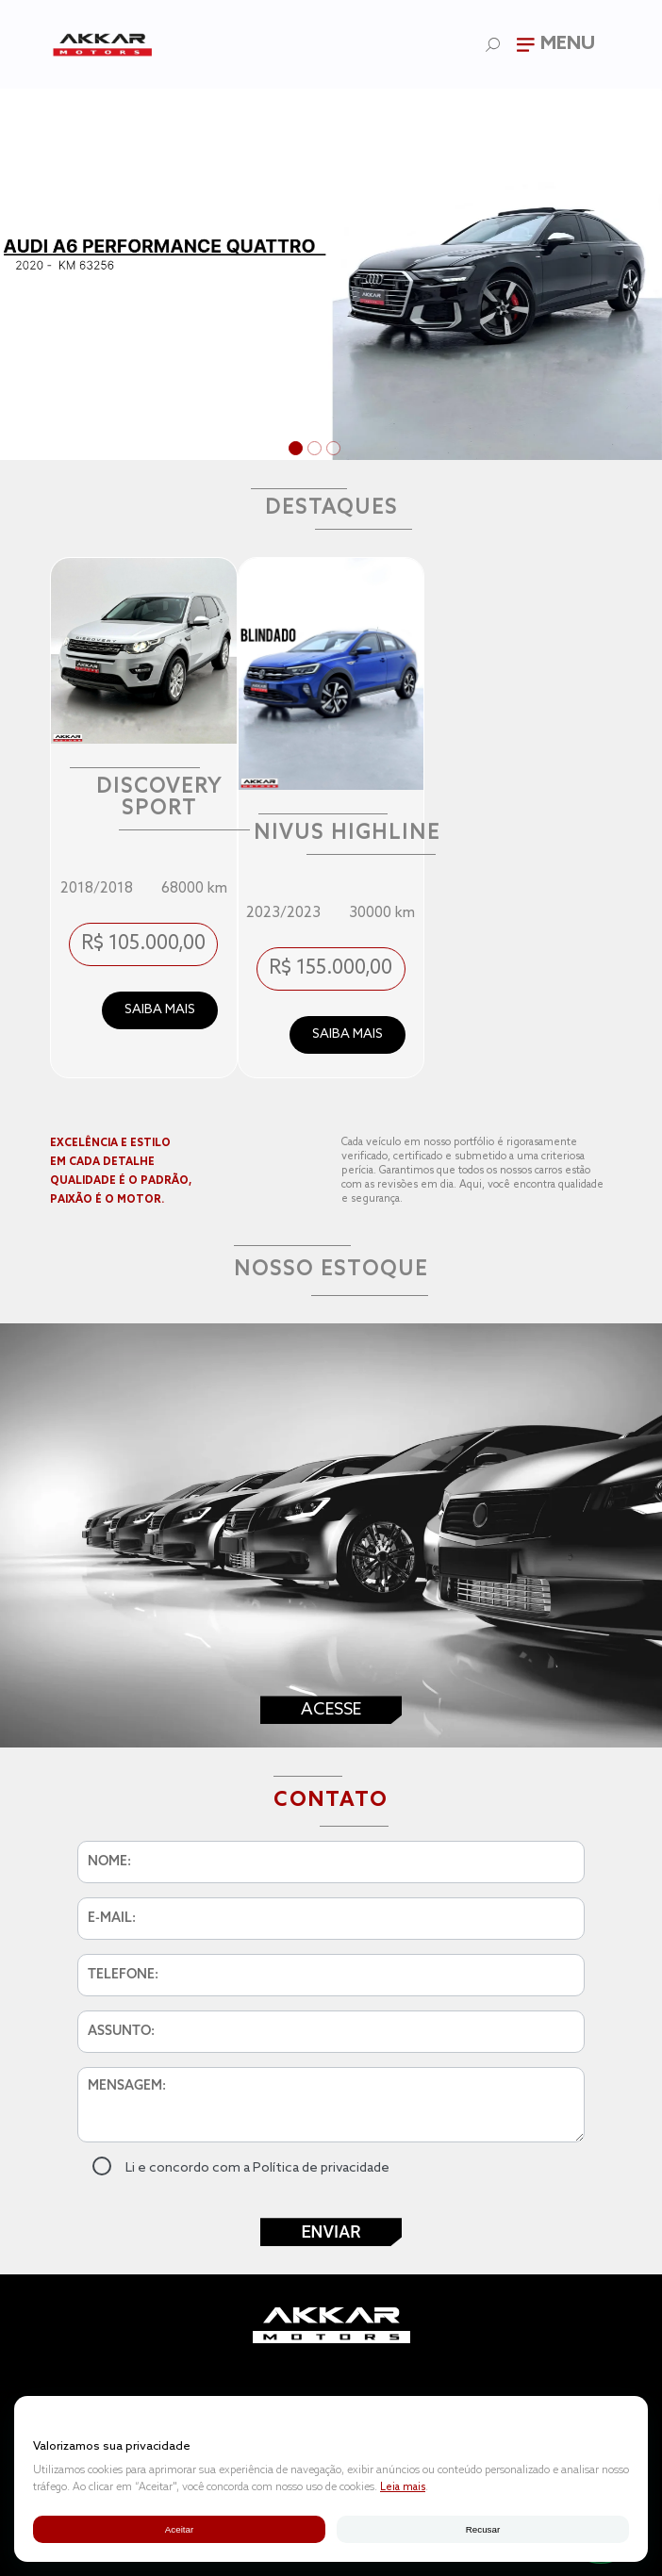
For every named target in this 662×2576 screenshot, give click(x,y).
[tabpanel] (331, 274)
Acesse (331, 1709)
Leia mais (402, 2487)
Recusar (483, 2529)
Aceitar (179, 2529)
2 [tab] (316, 450)
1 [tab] (298, 450)
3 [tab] (335, 450)
